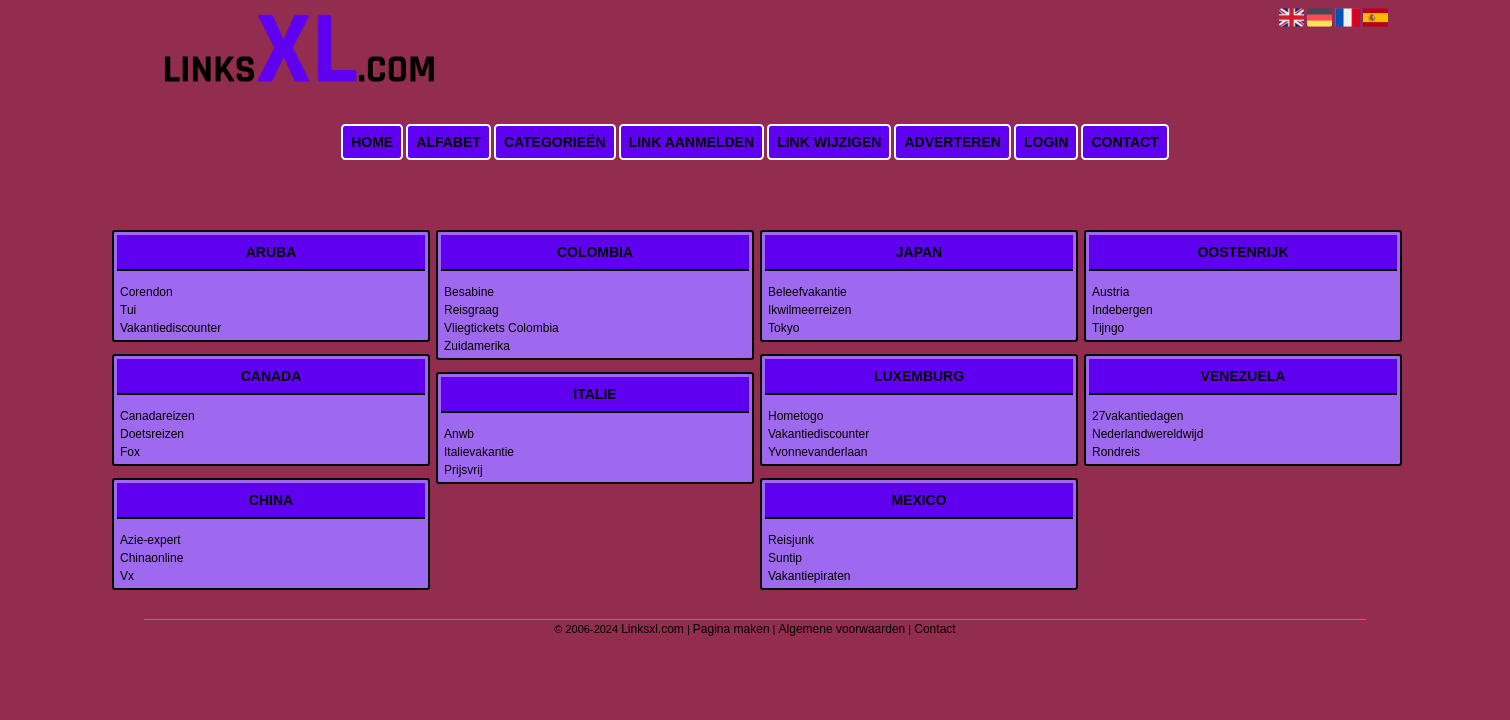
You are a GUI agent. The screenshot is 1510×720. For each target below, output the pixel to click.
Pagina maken (731, 629)
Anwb (459, 434)
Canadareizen (157, 416)
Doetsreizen (152, 434)
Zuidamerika (477, 346)
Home (372, 142)
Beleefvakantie (807, 292)
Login (1046, 142)
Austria (1110, 292)
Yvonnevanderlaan (817, 452)
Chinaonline (151, 558)
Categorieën (555, 142)
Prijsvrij (463, 470)
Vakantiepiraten (809, 576)
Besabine (469, 292)
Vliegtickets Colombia (501, 328)
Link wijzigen (829, 142)
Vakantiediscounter (170, 328)
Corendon (146, 292)
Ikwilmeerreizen (809, 310)
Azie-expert (150, 540)
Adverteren (952, 142)
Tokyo (783, 328)
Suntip (785, 558)
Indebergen (1122, 310)
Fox (130, 452)
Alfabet (448, 142)
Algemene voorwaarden (842, 629)
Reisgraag (471, 310)
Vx (127, 576)
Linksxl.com (652, 629)
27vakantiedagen (1137, 416)
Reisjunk (791, 540)
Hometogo (795, 416)
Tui (128, 310)
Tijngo (1108, 328)
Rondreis (1116, 452)
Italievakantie (479, 452)
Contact (1124, 142)
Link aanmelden (691, 142)
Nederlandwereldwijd (1147, 434)
